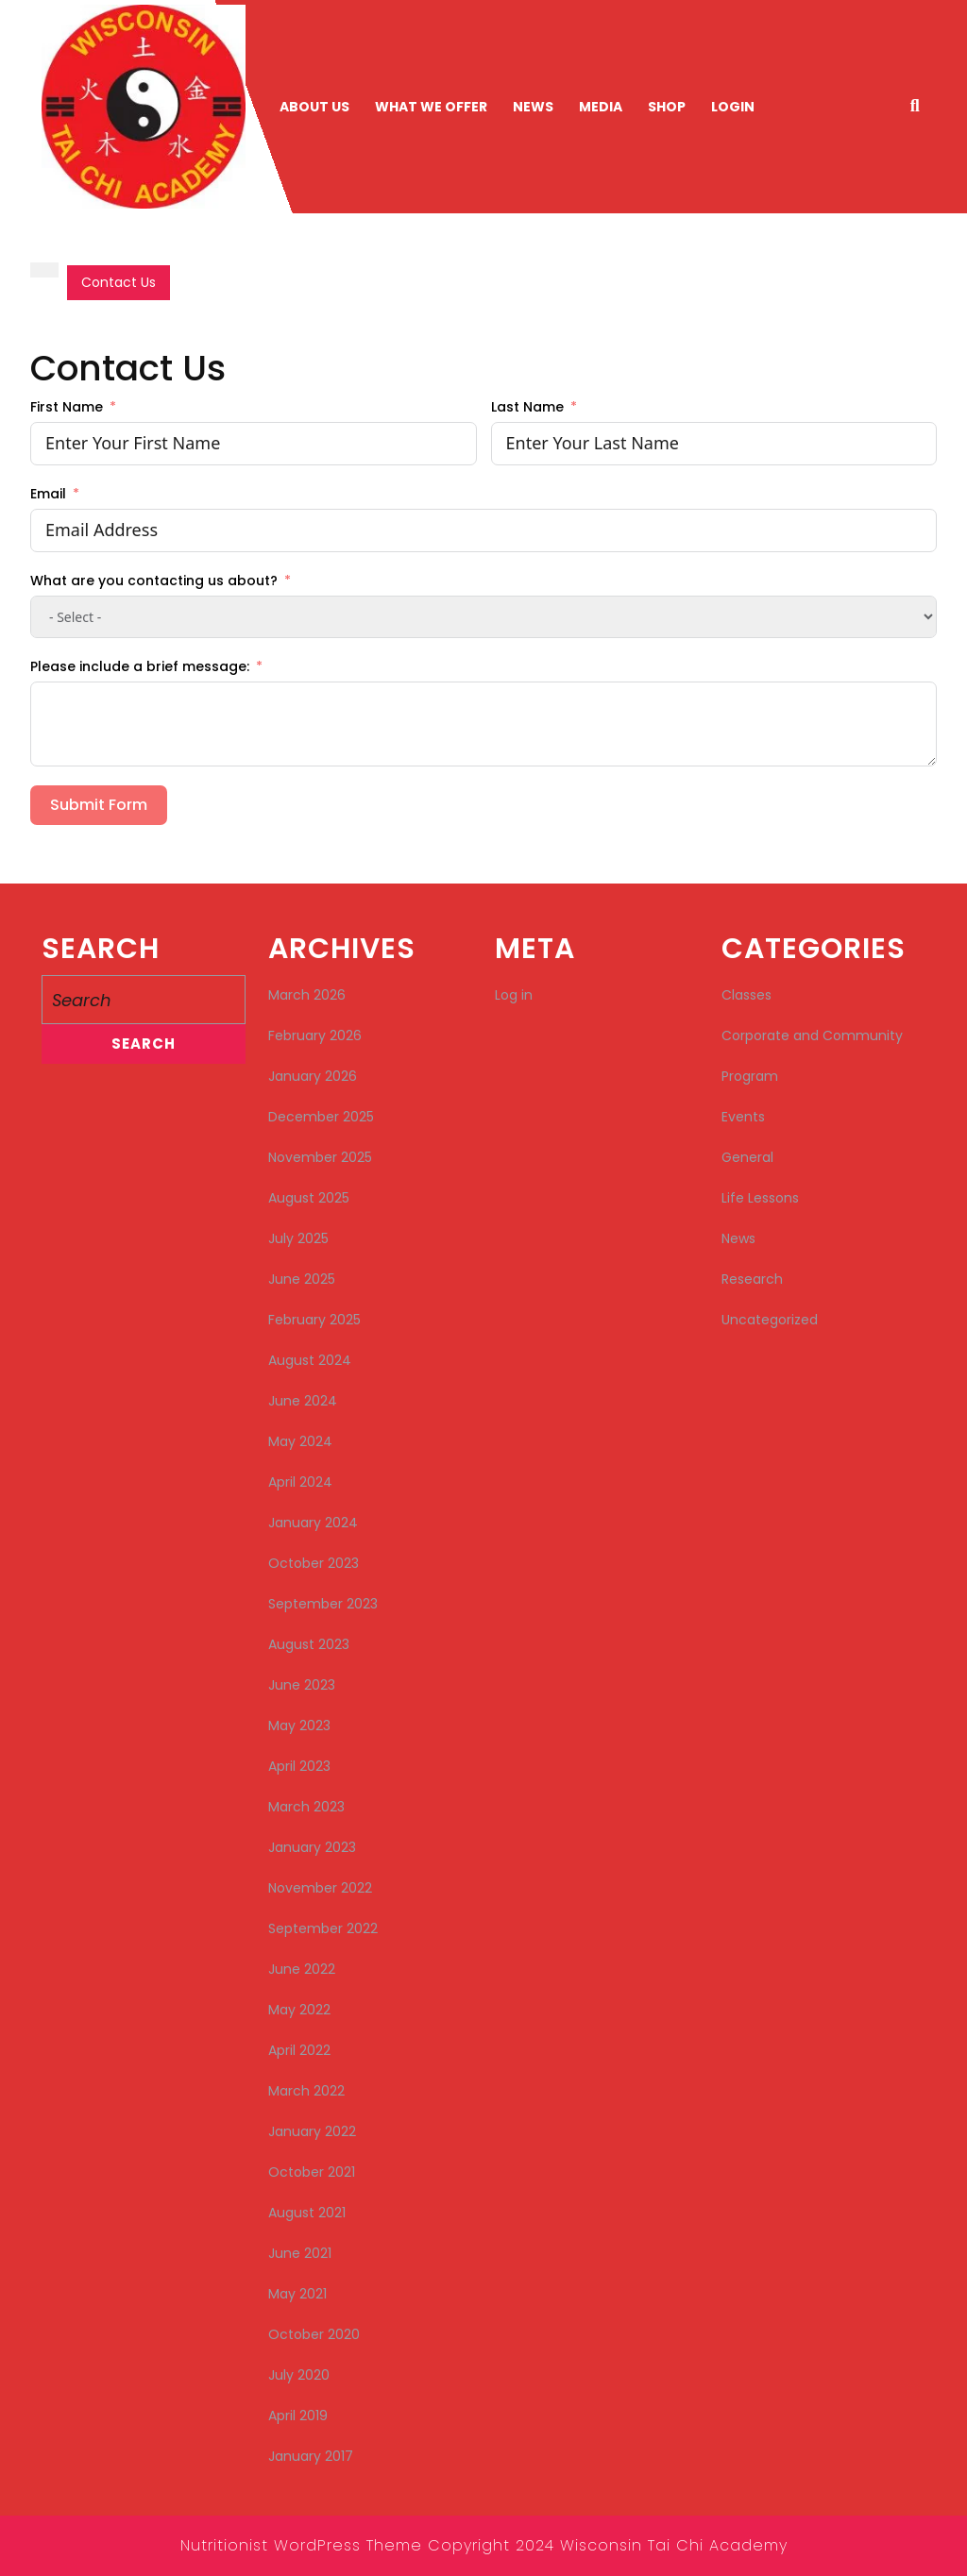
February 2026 (315, 1035)
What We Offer (431, 106)
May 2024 (300, 1441)
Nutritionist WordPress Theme (301, 2545)
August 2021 (307, 2212)
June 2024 (302, 1400)
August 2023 (308, 1644)
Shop (667, 106)
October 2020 (314, 2334)
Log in (514, 994)
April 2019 (298, 2415)
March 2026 (307, 994)
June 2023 (301, 1684)
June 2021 (299, 2253)
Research (752, 1279)
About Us (314, 106)
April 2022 (299, 2050)
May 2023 (299, 1725)
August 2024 (309, 1360)
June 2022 (301, 1969)
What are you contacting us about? (154, 580)
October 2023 (313, 1563)
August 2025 (308, 1197)
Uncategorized (769, 1319)
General (747, 1157)
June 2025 (301, 1279)
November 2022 (320, 1887)
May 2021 (297, 2293)
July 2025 (298, 1238)
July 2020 (299, 2375)
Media (600, 106)
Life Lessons (760, 1197)
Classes (746, 994)
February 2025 (314, 1319)
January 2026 (312, 1076)
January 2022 (312, 2131)
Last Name (527, 406)
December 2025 (321, 1116)
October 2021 (311, 2172)
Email (48, 493)
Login (733, 106)
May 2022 (299, 2009)
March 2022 (306, 2090)
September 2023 (323, 1603)
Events (743, 1116)
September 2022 (323, 1928)
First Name (66, 406)
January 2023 (312, 1847)
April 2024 (300, 1482)
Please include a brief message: (139, 666)
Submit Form (98, 805)
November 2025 (320, 1157)
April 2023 (299, 1766)
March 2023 (306, 1806)
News (533, 106)
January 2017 (310, 2456)
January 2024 (313, 1522)
